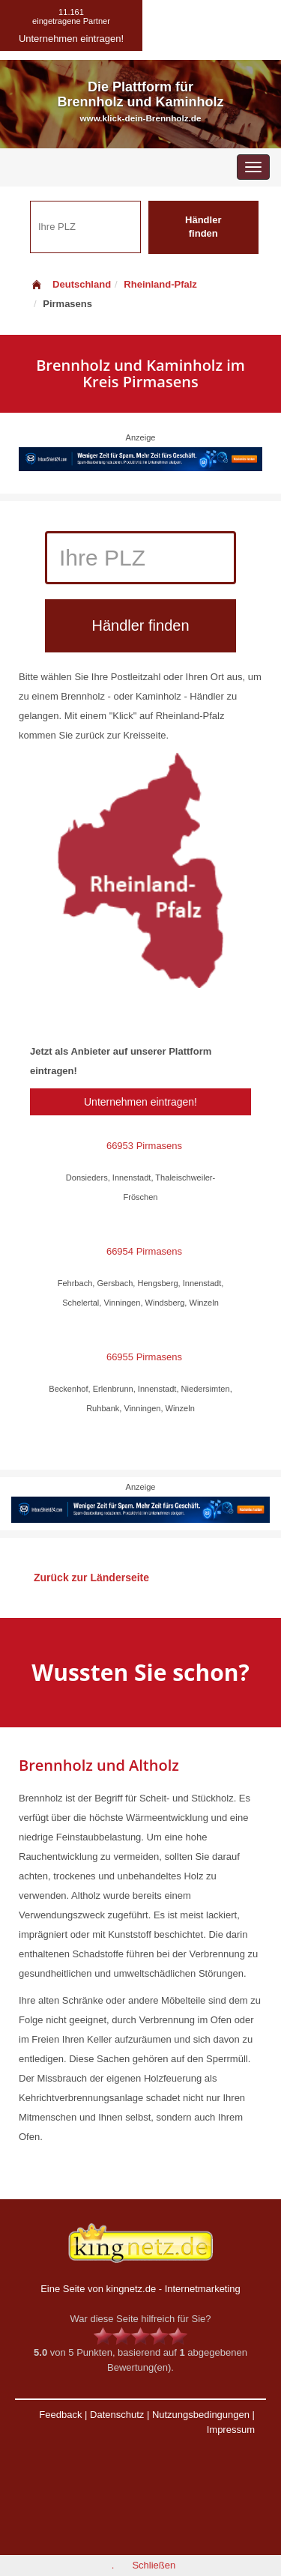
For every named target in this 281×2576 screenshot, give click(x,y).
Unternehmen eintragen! (140, 1102)
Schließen (153, 2565)
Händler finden (203, 227)
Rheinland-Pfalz (160, 284)
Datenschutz (117, 2414)
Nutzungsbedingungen (201, 2414)
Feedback (60, 2414)
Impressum (231, 2429)
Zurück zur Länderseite (91, 1578)
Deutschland (70, 284)
